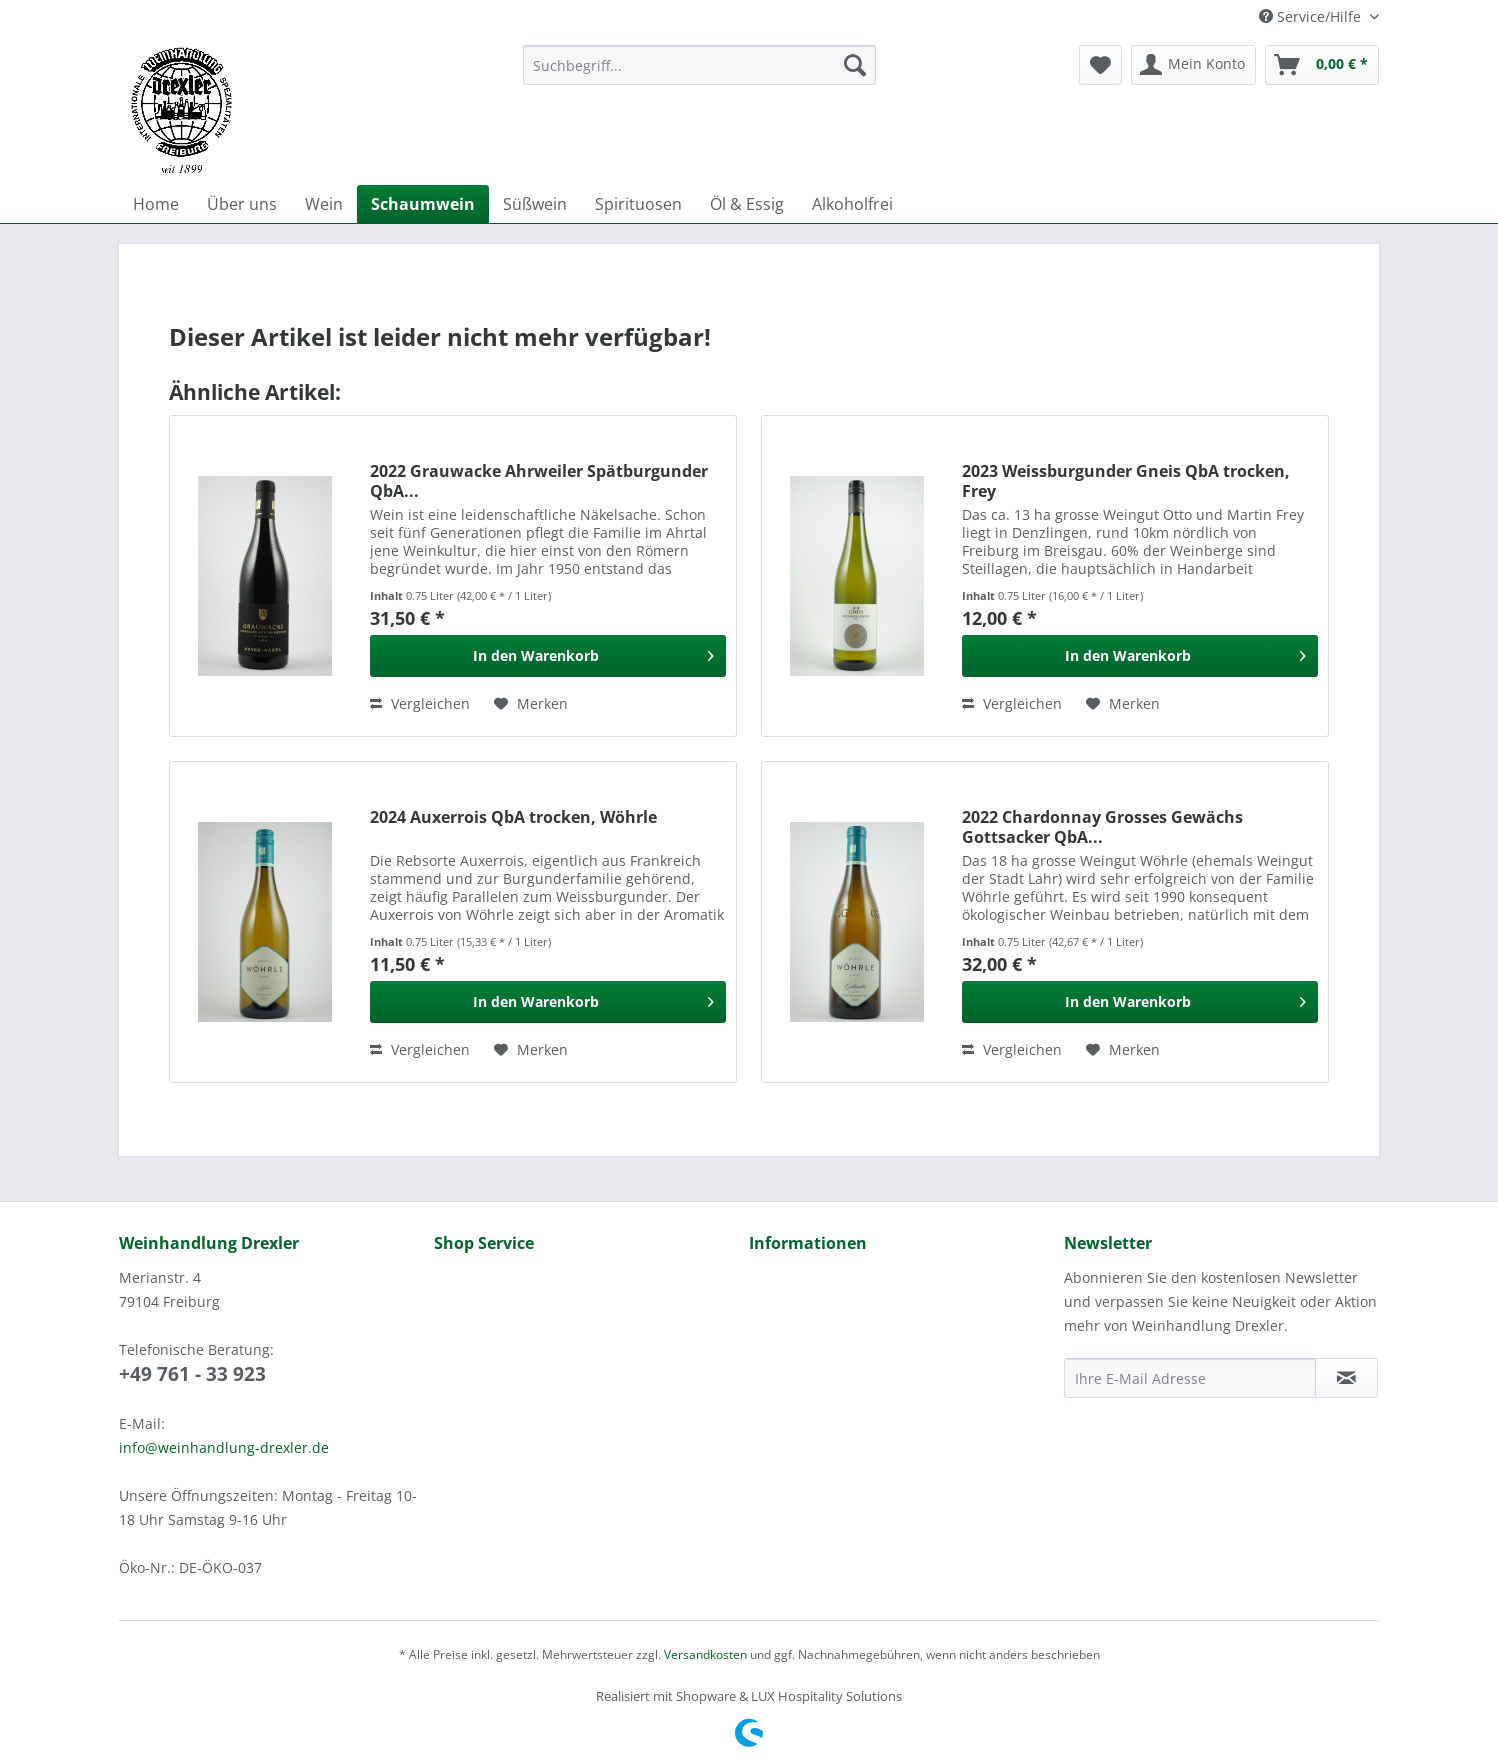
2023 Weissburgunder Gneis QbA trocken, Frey (1126, 481)
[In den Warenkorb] (548, 656)
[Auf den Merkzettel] (531, 704)
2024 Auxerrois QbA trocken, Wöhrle (513, 817)
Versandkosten (705, 1654)
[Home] (156, 204)
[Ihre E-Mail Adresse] (1190, 1378)
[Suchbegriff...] (699, 65)
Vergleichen (420, 703)
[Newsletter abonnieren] (1346, 1378)
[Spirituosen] (638, 204)
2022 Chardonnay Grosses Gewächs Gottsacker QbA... (1102, 827)
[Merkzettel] (1100, 65)
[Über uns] (242, 204)
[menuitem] (699, 74)
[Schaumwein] (423, 204)
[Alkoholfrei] (852, 204)
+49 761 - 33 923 (192, 1374)
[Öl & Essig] (747, 204)
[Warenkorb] (1322, 65)
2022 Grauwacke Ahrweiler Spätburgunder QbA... (539, 481)
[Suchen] (855, 65)
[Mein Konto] (1193, 65)
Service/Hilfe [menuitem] (1312, 16)
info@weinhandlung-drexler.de (224, 1447)
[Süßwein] (535, 204)
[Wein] (324, 204)
